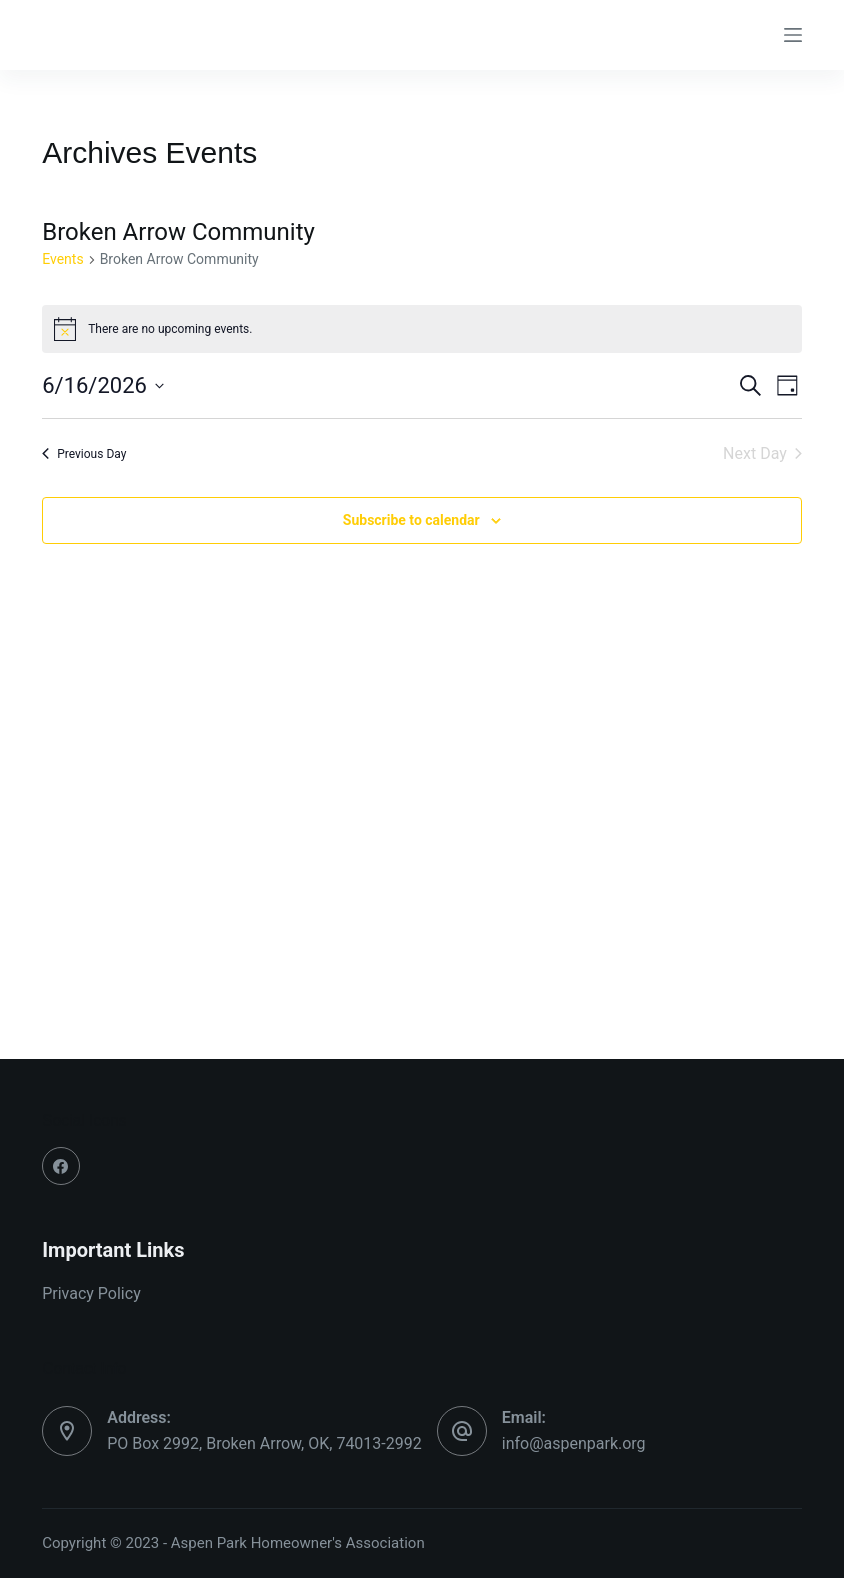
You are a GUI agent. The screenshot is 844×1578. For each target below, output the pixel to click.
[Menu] (793, 35)
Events (62, 259)
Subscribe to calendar (411, 520)
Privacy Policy (91, 1293)
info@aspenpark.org (574, 1443)
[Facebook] (61, 1166)
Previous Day (84, 454)
